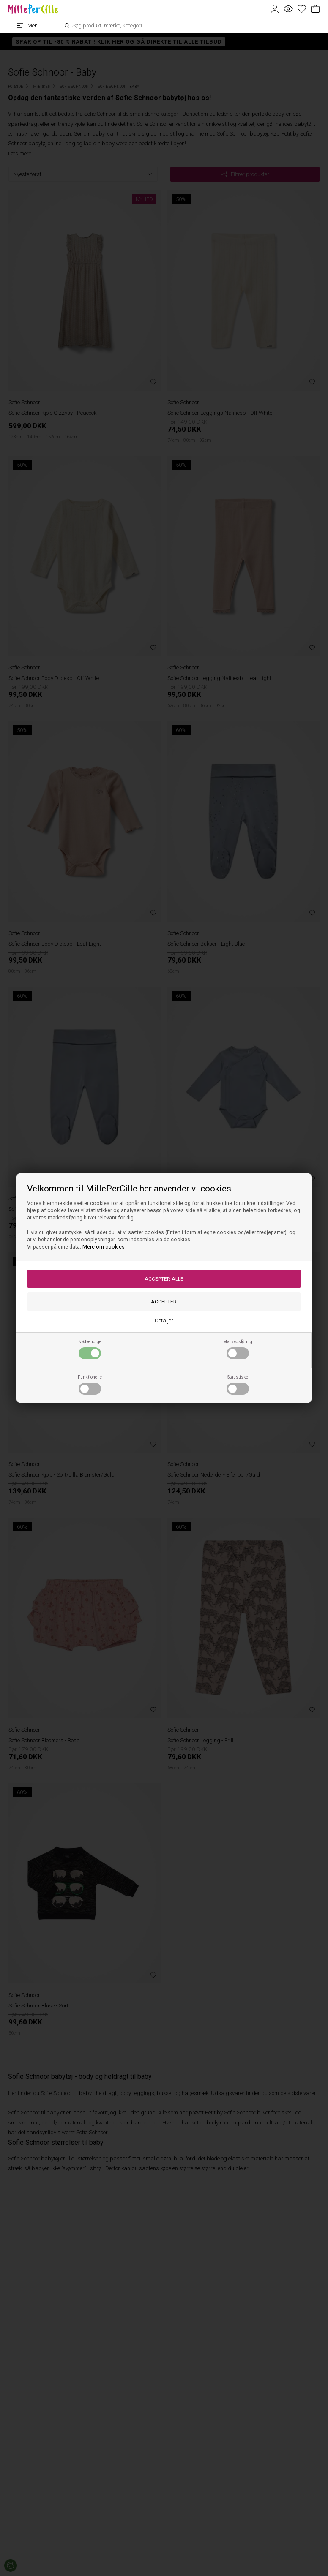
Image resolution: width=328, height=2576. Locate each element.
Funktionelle (90, 1384)
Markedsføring (237, 1349)
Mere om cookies (103, 1247)
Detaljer (164, 1320)
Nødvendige (89, 1349)
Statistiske (238, 1384)
